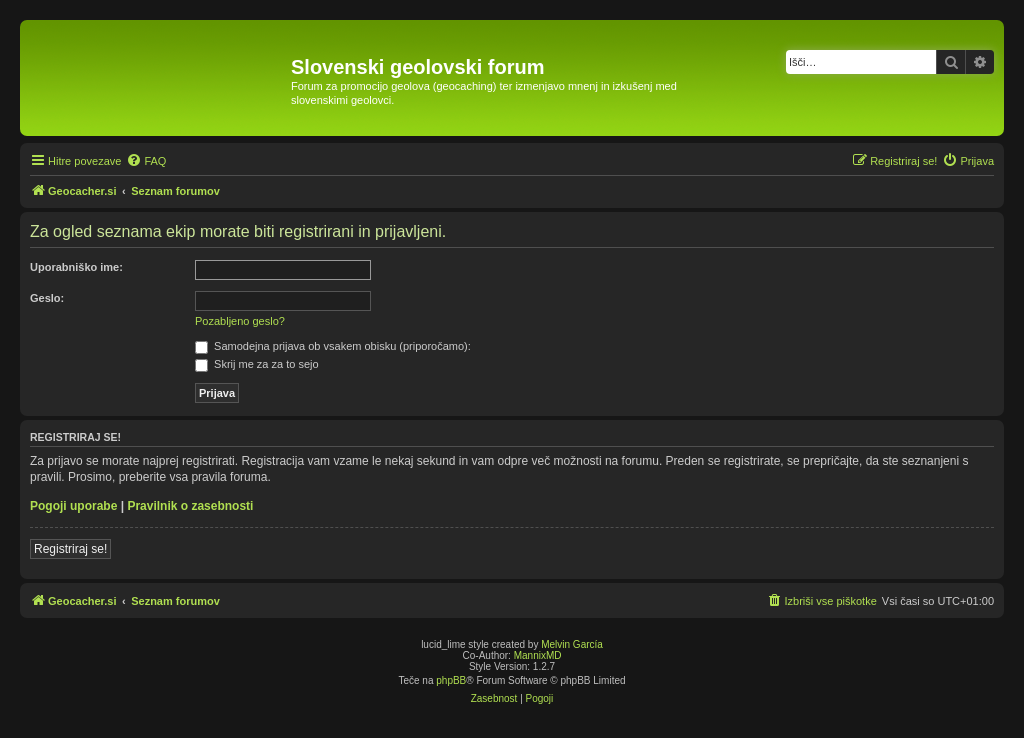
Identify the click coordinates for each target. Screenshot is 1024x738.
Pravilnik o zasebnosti (190, 506)
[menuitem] (146, 161)
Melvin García (572, 644)
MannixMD (538, 655)
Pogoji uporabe (73, 506)
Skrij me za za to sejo (257, 364)
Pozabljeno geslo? (240, 321)
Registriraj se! (70, 549)
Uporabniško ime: (76, 267)
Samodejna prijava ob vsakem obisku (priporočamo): (333, 346)
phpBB (451, 680)
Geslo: (47, 298)
